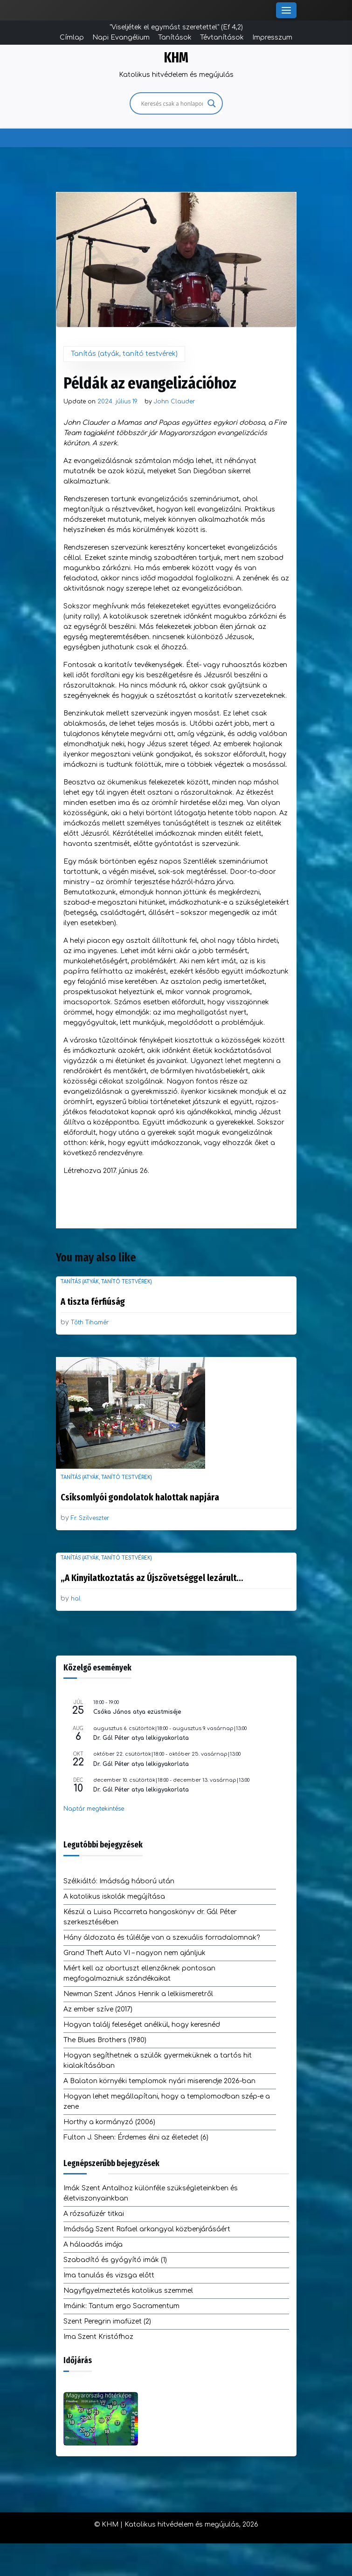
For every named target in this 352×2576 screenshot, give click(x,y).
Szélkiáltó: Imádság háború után (118, 1881)
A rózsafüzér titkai (93, 2213)
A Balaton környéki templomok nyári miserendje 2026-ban (159, 2081)
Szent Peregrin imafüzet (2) (107, 2321)
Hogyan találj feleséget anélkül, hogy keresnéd (141, 2024)
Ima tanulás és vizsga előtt (108, 2275)
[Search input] (172, 103)
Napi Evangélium (121, 37)
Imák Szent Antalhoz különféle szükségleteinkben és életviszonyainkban (150, 2193)
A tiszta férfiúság (93, 1301)
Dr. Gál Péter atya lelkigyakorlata (141, 1738)
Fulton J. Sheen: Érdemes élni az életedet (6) (135, 2137)
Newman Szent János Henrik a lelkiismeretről (138, 1993)
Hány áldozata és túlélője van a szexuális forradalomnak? (161, 1937)
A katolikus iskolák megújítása (114, 1896)
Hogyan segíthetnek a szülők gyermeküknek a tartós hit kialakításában (157, 2060)
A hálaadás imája (93, 2244)
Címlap (72, 37)
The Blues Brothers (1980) (104, 2040)
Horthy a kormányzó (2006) (109, 2122)
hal (76, 1598)
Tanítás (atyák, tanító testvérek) (124, 353)
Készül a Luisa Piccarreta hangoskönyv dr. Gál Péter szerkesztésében (150, 1917)
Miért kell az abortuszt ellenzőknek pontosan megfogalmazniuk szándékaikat (139, 1973)
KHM (176, 57)
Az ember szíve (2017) (97, 2009)
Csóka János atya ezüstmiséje (137, 1712)
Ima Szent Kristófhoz (98, 2336)
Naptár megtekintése (93, 1809)
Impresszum (272, 37)
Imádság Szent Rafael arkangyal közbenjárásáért (146, 2229)
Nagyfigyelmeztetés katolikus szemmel (128, 2290)
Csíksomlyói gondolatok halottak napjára (140, 1497)
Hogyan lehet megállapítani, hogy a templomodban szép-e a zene (166, 2101)
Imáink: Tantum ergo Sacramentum (121, 2306)
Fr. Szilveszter (90, 1518)
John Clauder (174, 401)
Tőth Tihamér (90, 1322)
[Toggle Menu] (286, 10)
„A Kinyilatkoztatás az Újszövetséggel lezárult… (152, 1577)
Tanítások (175, 37)
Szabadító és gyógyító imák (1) (115, 2259)
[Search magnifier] (211, 103)
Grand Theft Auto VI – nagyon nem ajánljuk (134, 1952)
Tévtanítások (222, 37)
